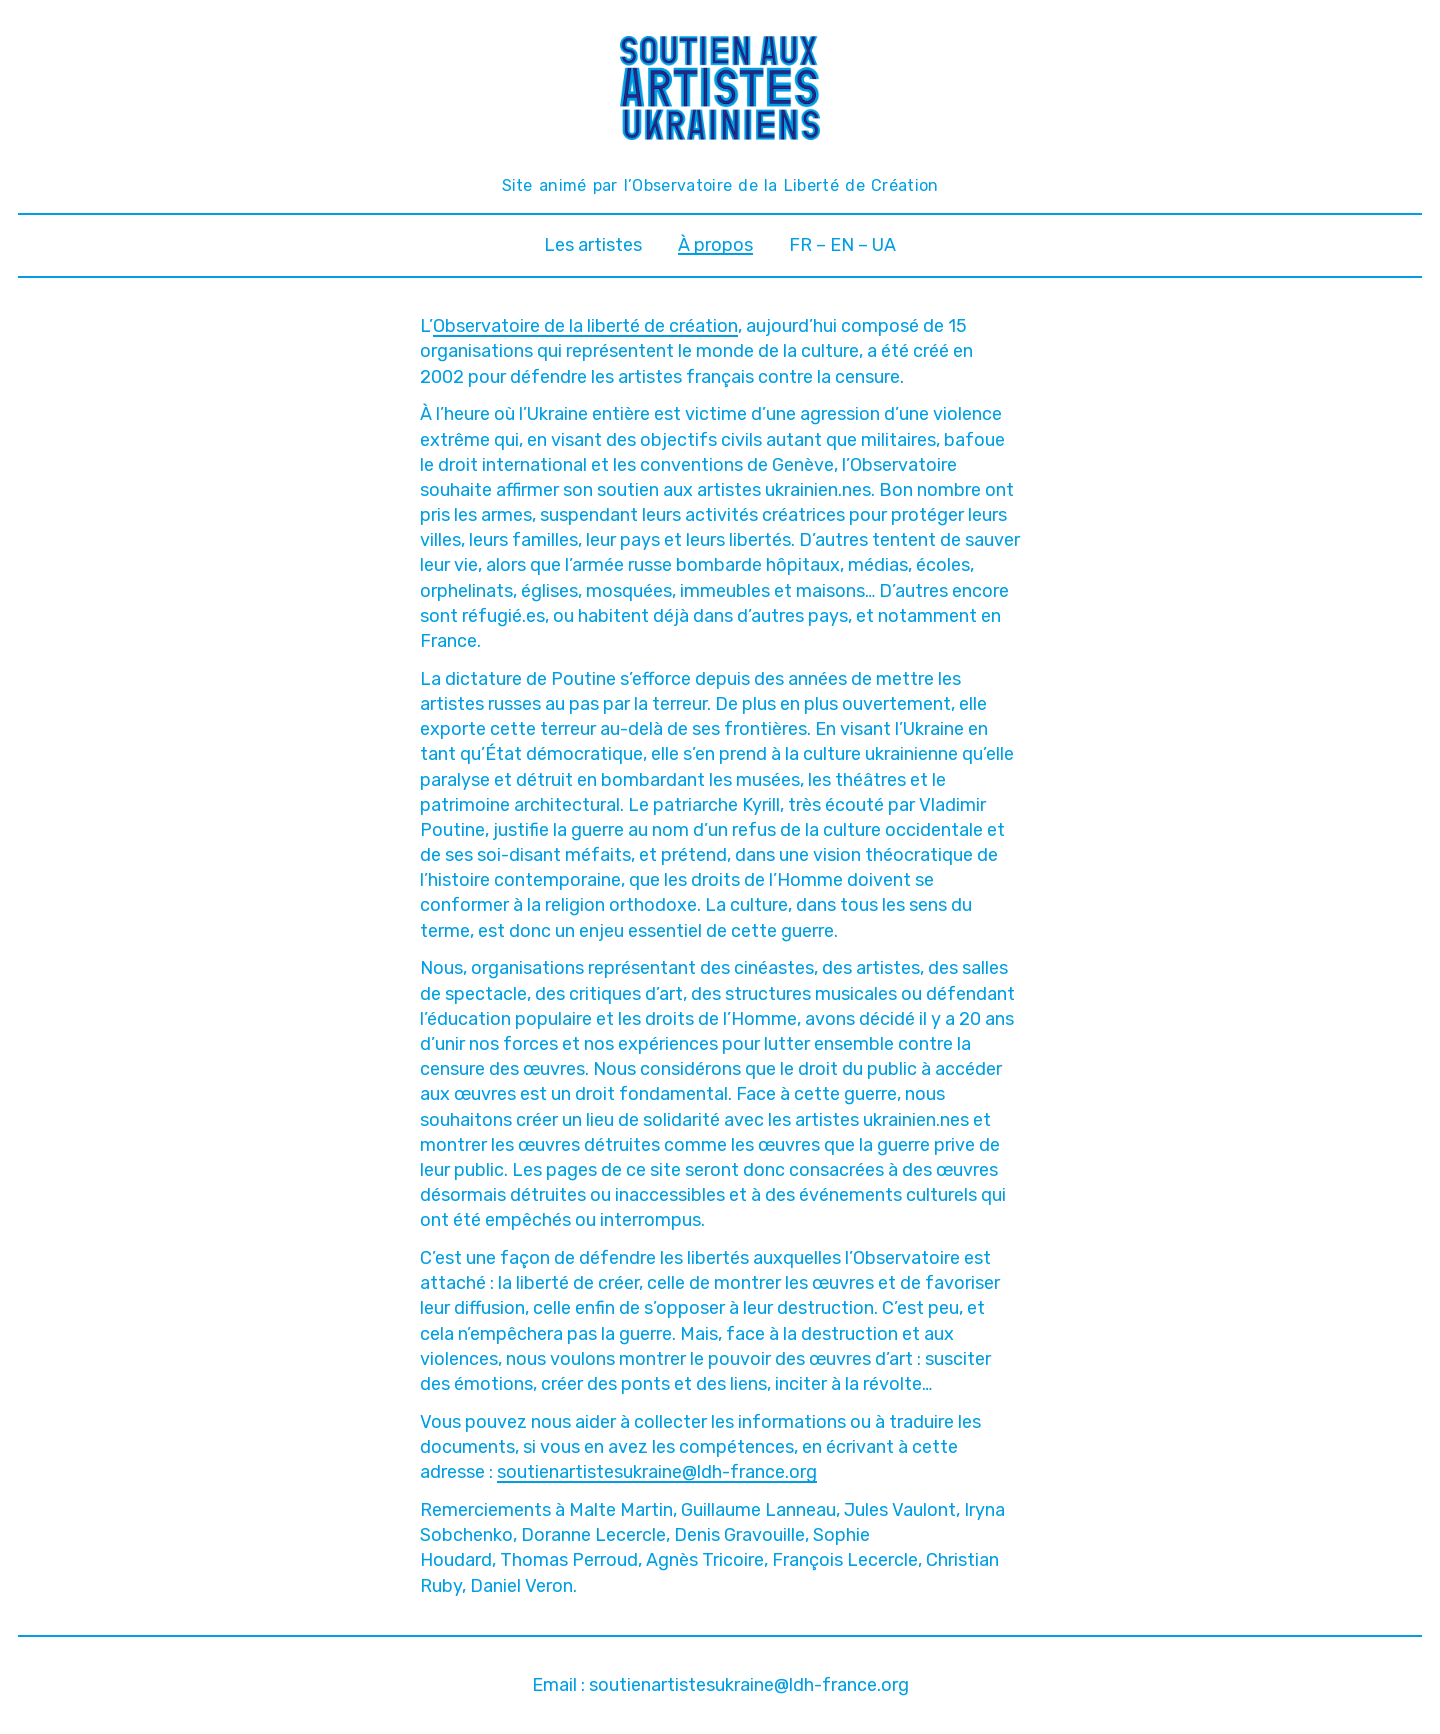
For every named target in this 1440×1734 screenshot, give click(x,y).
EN (842, 245)
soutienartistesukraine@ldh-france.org (657, 1472)
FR (800, 245)
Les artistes (593, 245)
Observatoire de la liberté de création (585, 326)
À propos (715, 245)
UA (884, 245)
